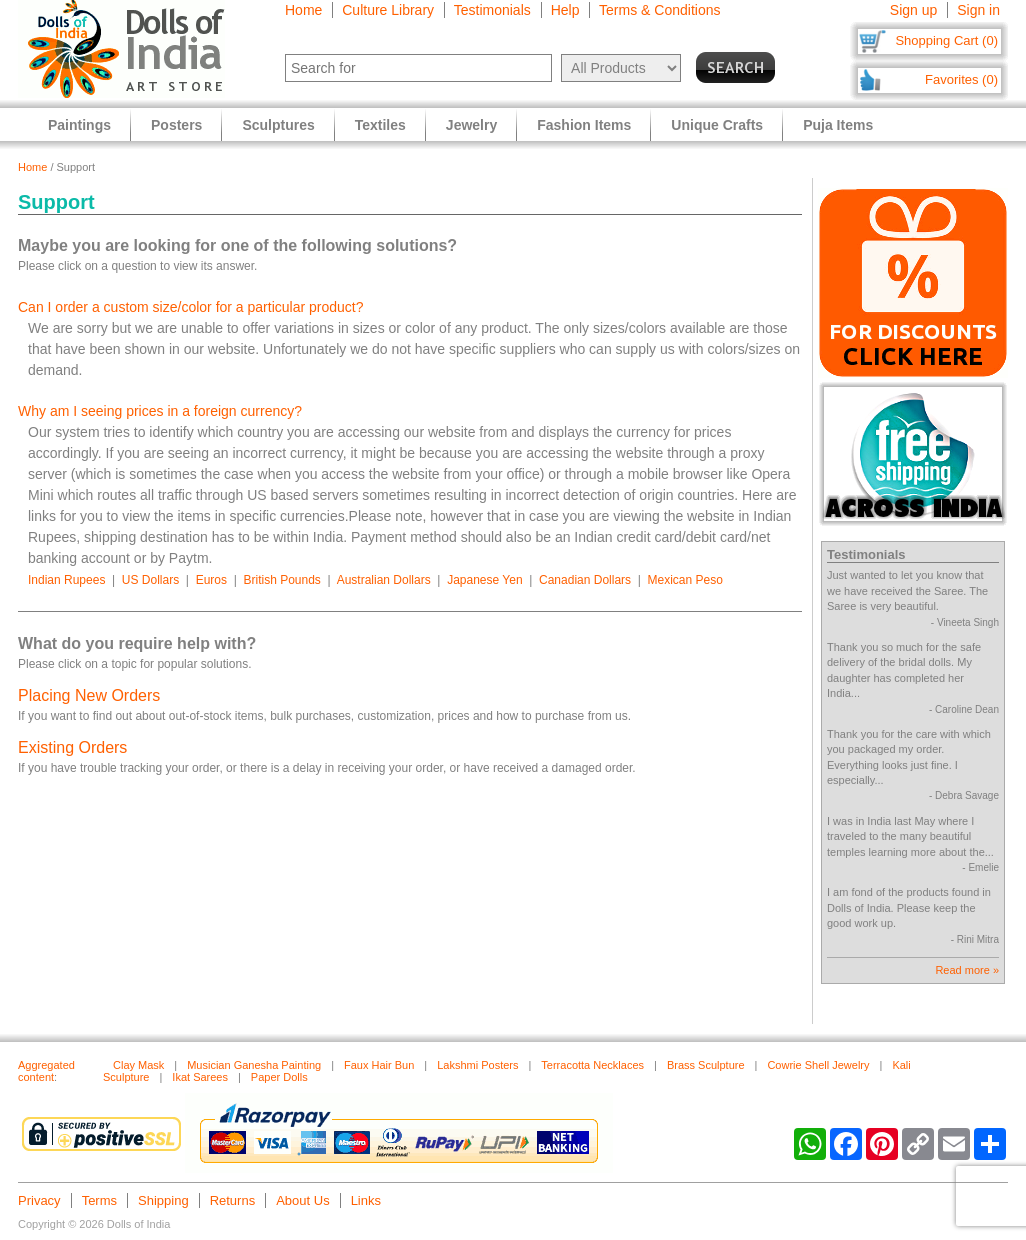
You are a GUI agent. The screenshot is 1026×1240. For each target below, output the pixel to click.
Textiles (380, 125)
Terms (99, 1200)
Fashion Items (584, 125)
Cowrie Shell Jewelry (818, 1065)
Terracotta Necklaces (592, 1065)
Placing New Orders (89, 695)
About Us (302, 1200)
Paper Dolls (279, 1077)
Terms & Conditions (659, 10)
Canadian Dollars (585, 580)
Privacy (39, 1200)
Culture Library (388, 10)
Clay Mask (138, 1065)
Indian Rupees (66, 580)
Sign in (978, 10)
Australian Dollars (384, 580)
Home (303, 10)
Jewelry (471, 125)
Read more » (967, 970)
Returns (233, 1200)
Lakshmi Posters (477, 1065)
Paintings (79, 125)
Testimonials (492, 10)
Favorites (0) (961, 79)
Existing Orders (72, 747)
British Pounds (281, 580)
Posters (176, 125)
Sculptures (278, 125)
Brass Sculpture (706, 1065)
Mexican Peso (685, 580)
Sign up (913, 10)
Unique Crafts (717, 125)
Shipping (163, 1200)
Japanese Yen (484, 580)
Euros (211, 580)
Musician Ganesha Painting (254, 1065)
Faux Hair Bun (379, 1065)
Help (565, 10)
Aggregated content (46, 1071)
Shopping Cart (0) (946, 40)
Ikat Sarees (200, 1077)
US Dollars (150, 580)
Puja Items (838, 125)
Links (366, 1200)
